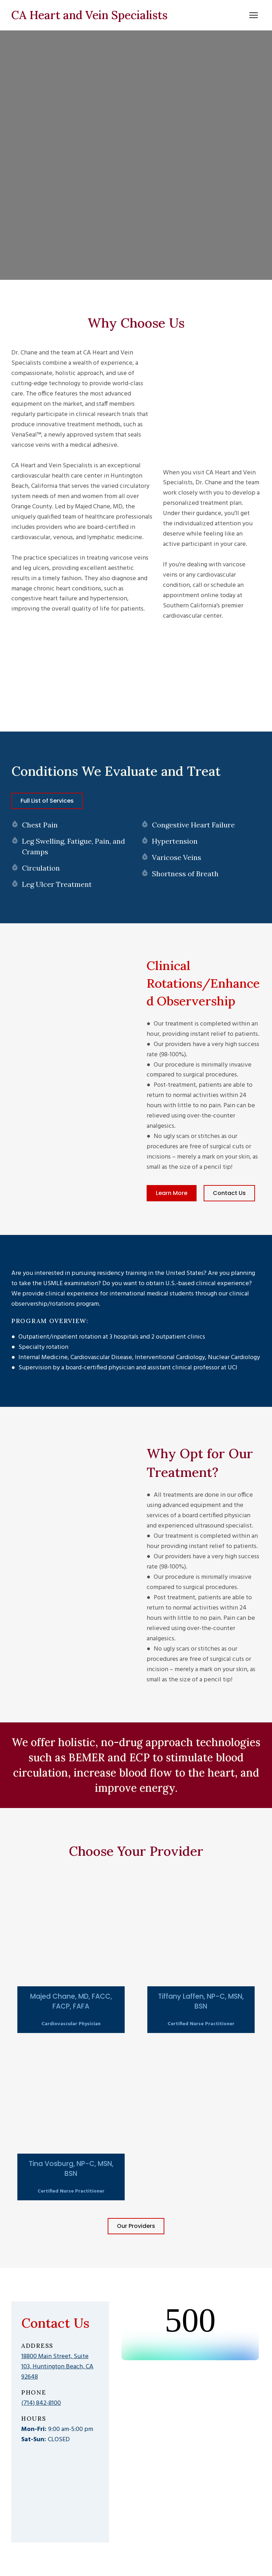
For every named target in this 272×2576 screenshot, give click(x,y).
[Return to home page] (89, 15)
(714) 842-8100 (41, 2403)
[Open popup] (71, 1938)
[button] (47, 801)
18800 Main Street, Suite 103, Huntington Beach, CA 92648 (57, 2366)
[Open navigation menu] (253, 15)
